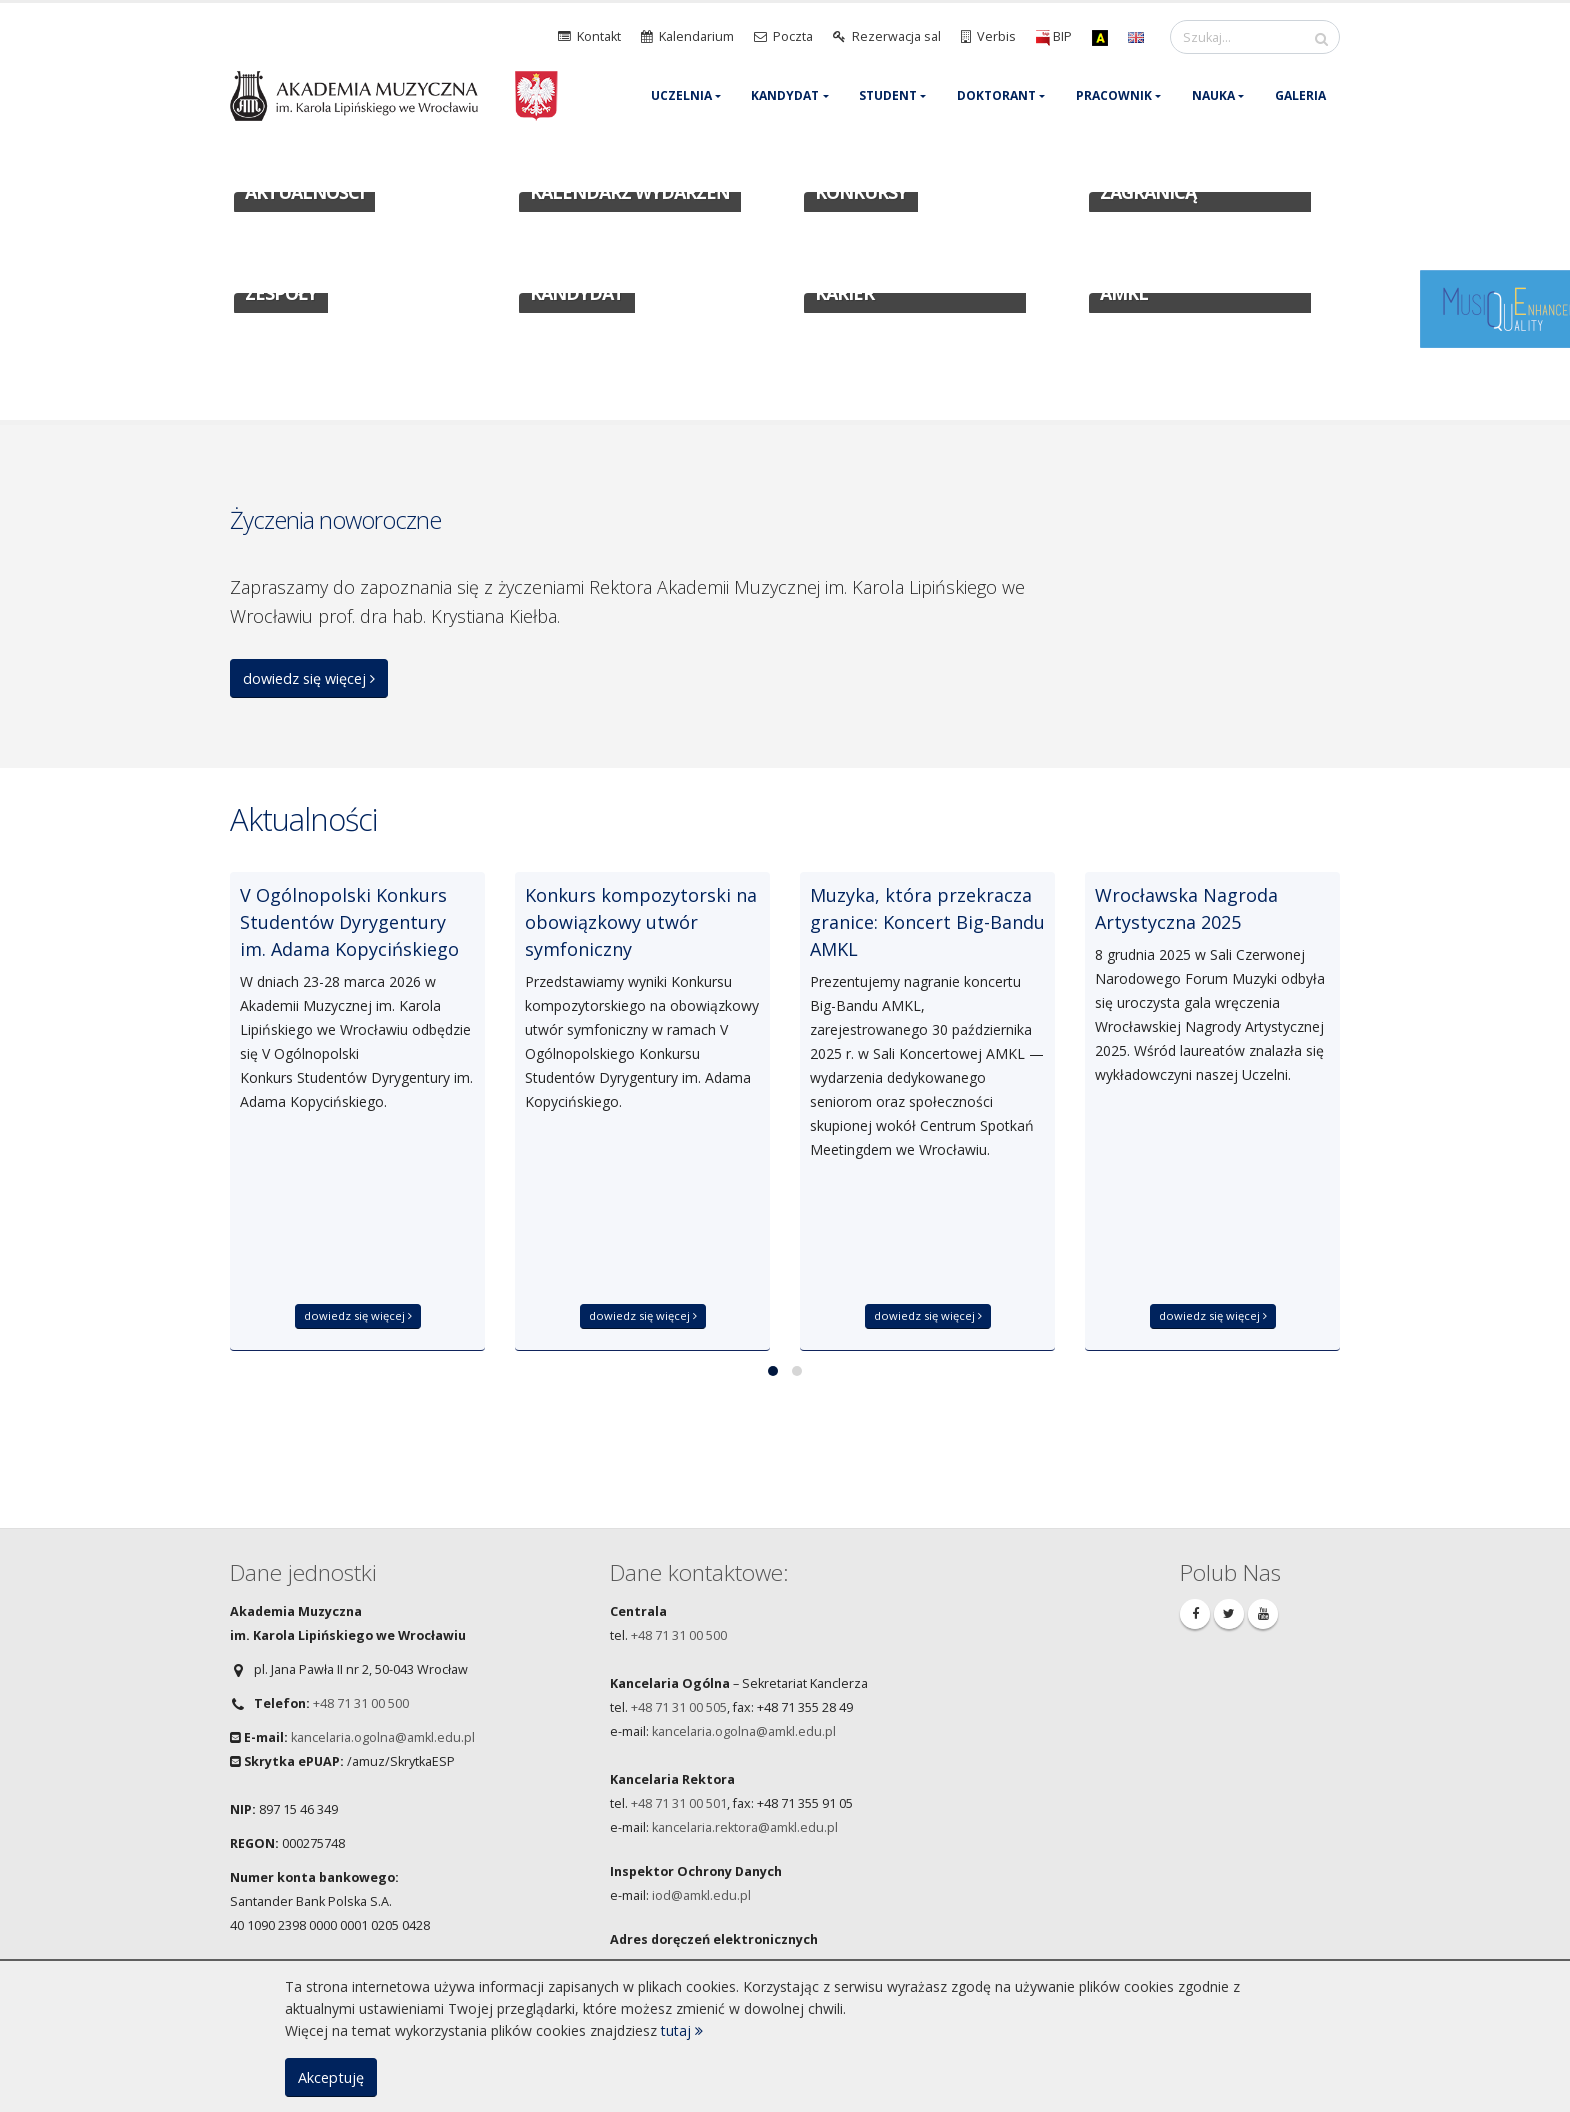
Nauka (1213, 95)
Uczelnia (681, 95)
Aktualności (304, 819)
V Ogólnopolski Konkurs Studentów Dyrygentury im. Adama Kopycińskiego (349, 922)
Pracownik (1114, 95)
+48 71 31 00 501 (679, 1803)
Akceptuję (331, 2077)
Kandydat (785, 95)
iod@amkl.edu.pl (701, 1895)
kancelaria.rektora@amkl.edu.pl (745, 1827)
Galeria (1300, 95)
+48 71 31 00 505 (679, 1707)
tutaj (682, 2030)
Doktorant (996, 95)
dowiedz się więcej (309, 678)
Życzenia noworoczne (335, 519)
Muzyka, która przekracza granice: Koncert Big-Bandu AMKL (927, 922)
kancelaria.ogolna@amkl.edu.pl (383, 1737)
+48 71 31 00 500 (361, 1703)
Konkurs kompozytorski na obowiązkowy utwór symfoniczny (641, 922)
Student (888, 95)
